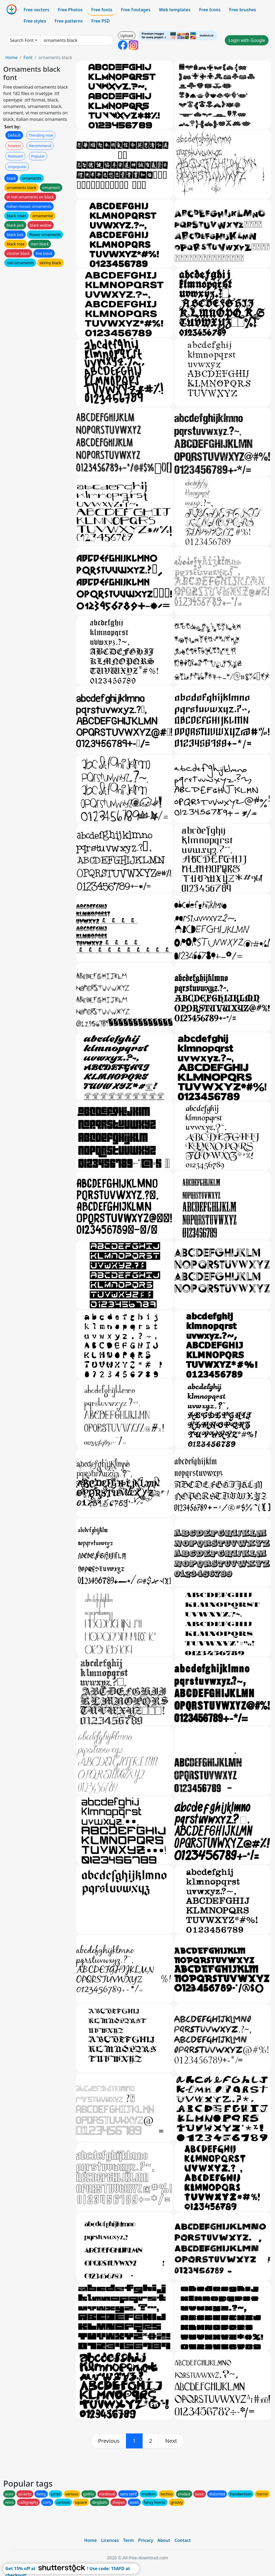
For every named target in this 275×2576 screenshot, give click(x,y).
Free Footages (135, 10)
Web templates (174, 10)
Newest (14, 145)
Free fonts (102, 10)
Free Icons (209, 10)
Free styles (35, 21)
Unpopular (17, 166)
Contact (183, 2540)
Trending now (41, 135)
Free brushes (242, 10)
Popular (38, 156)
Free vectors (36, 10)
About (163, 2540)
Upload (126, 35)
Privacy (145, 2540)
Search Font (22, 40)
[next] (171, 2440)
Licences (110, 2540)
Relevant (15, 156)
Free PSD (100, 21)
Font (27, 57)
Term (128, 2540)
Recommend (40, 145)
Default (14, 135)
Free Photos (70, 10)
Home (11, 57)
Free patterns (69, 21)
